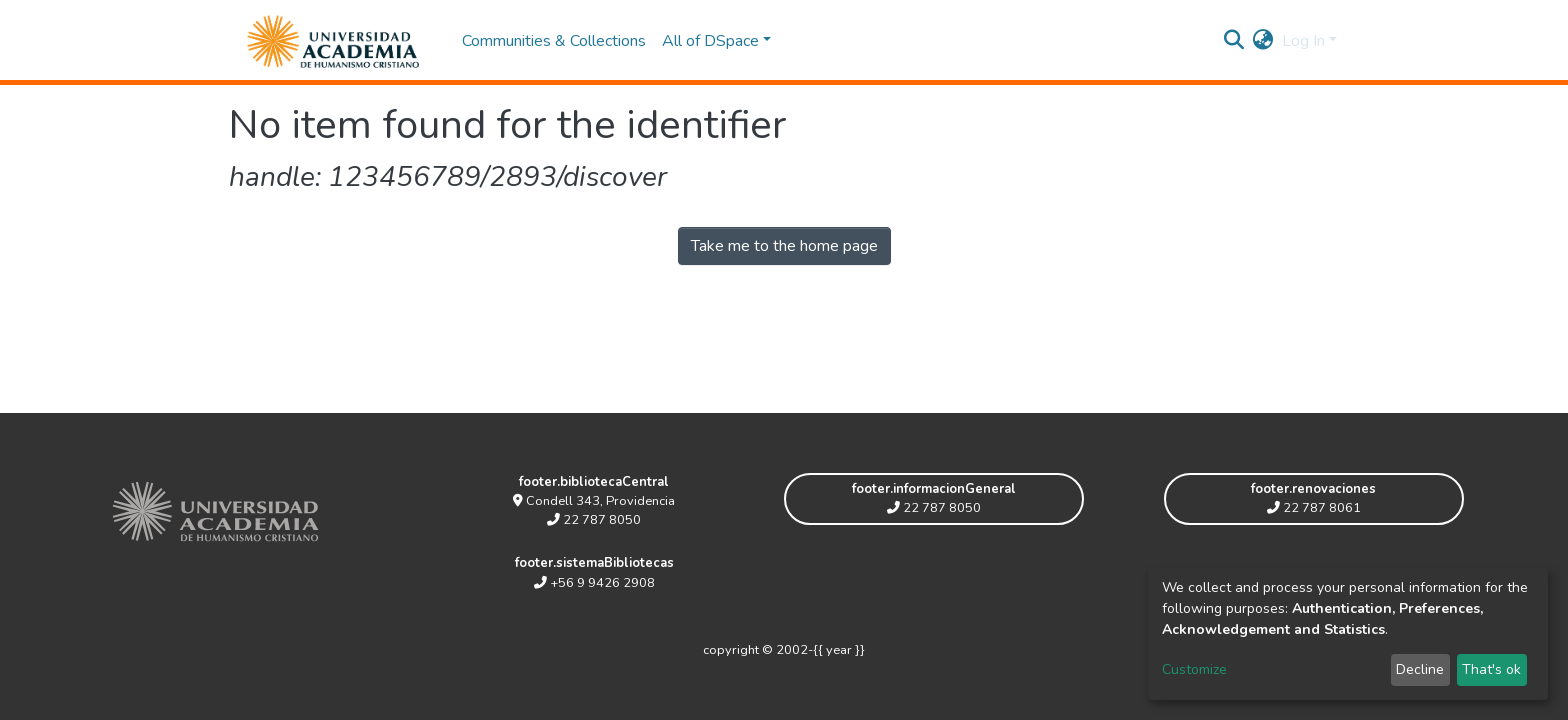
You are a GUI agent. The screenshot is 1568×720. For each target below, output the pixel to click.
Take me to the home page (784, 246)
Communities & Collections (554, 41)
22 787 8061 (1314, 508)
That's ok (1491, 669)
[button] (1263, 41)
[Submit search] (1234, 41)
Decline (1420, 669)
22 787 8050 (594, 520)
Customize (1194, 669)
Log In (1303, 41)
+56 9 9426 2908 (594, 583)
